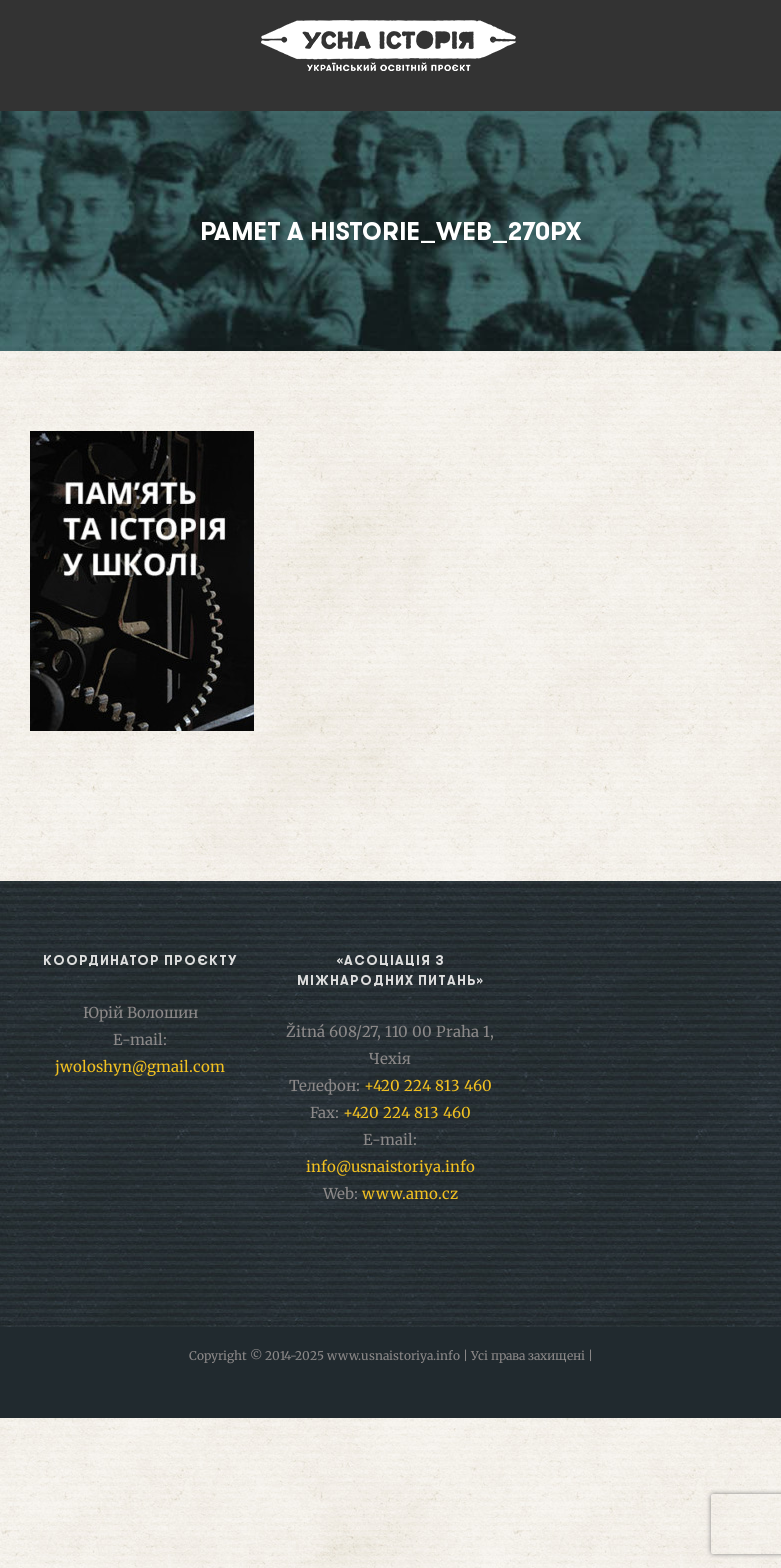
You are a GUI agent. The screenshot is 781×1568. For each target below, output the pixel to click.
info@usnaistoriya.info (390, 1166)
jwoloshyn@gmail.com (140, 1066)
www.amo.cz (410, 1193)
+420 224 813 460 (428, 1085)
